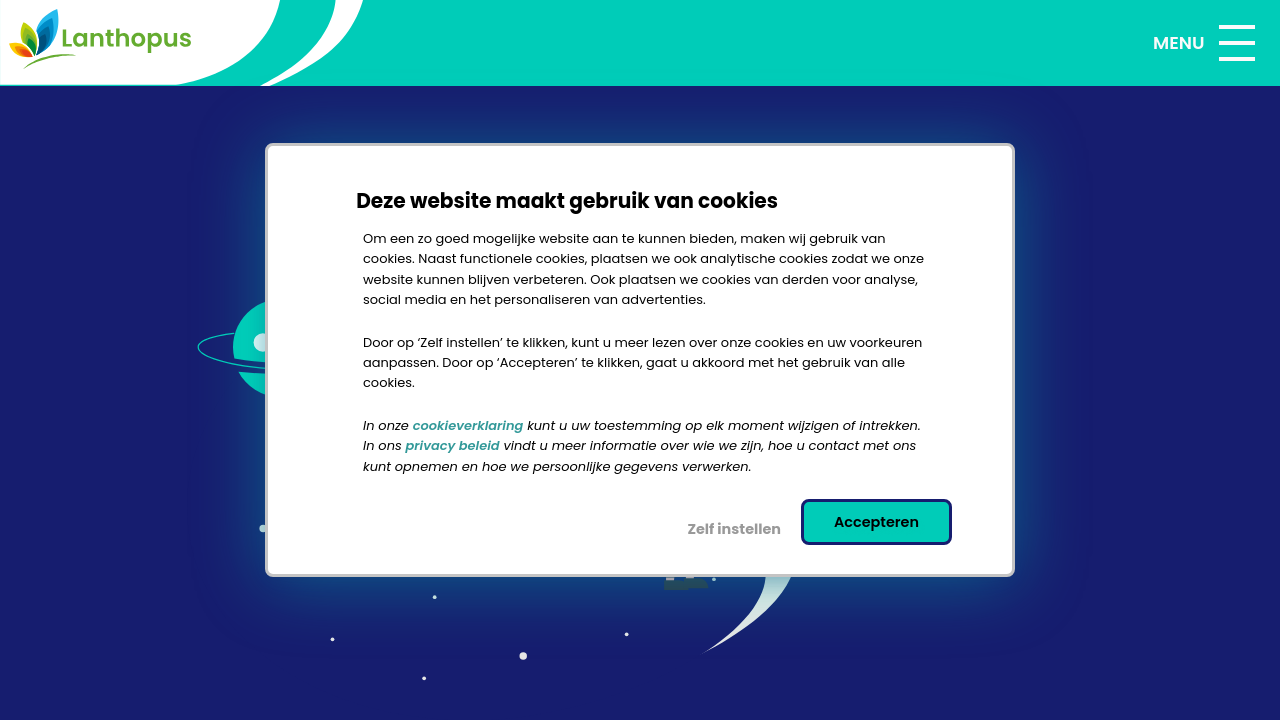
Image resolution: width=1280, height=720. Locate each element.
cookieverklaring (468, 425)
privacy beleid (453, 446)
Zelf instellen (734, 529)
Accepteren (876, 522)
